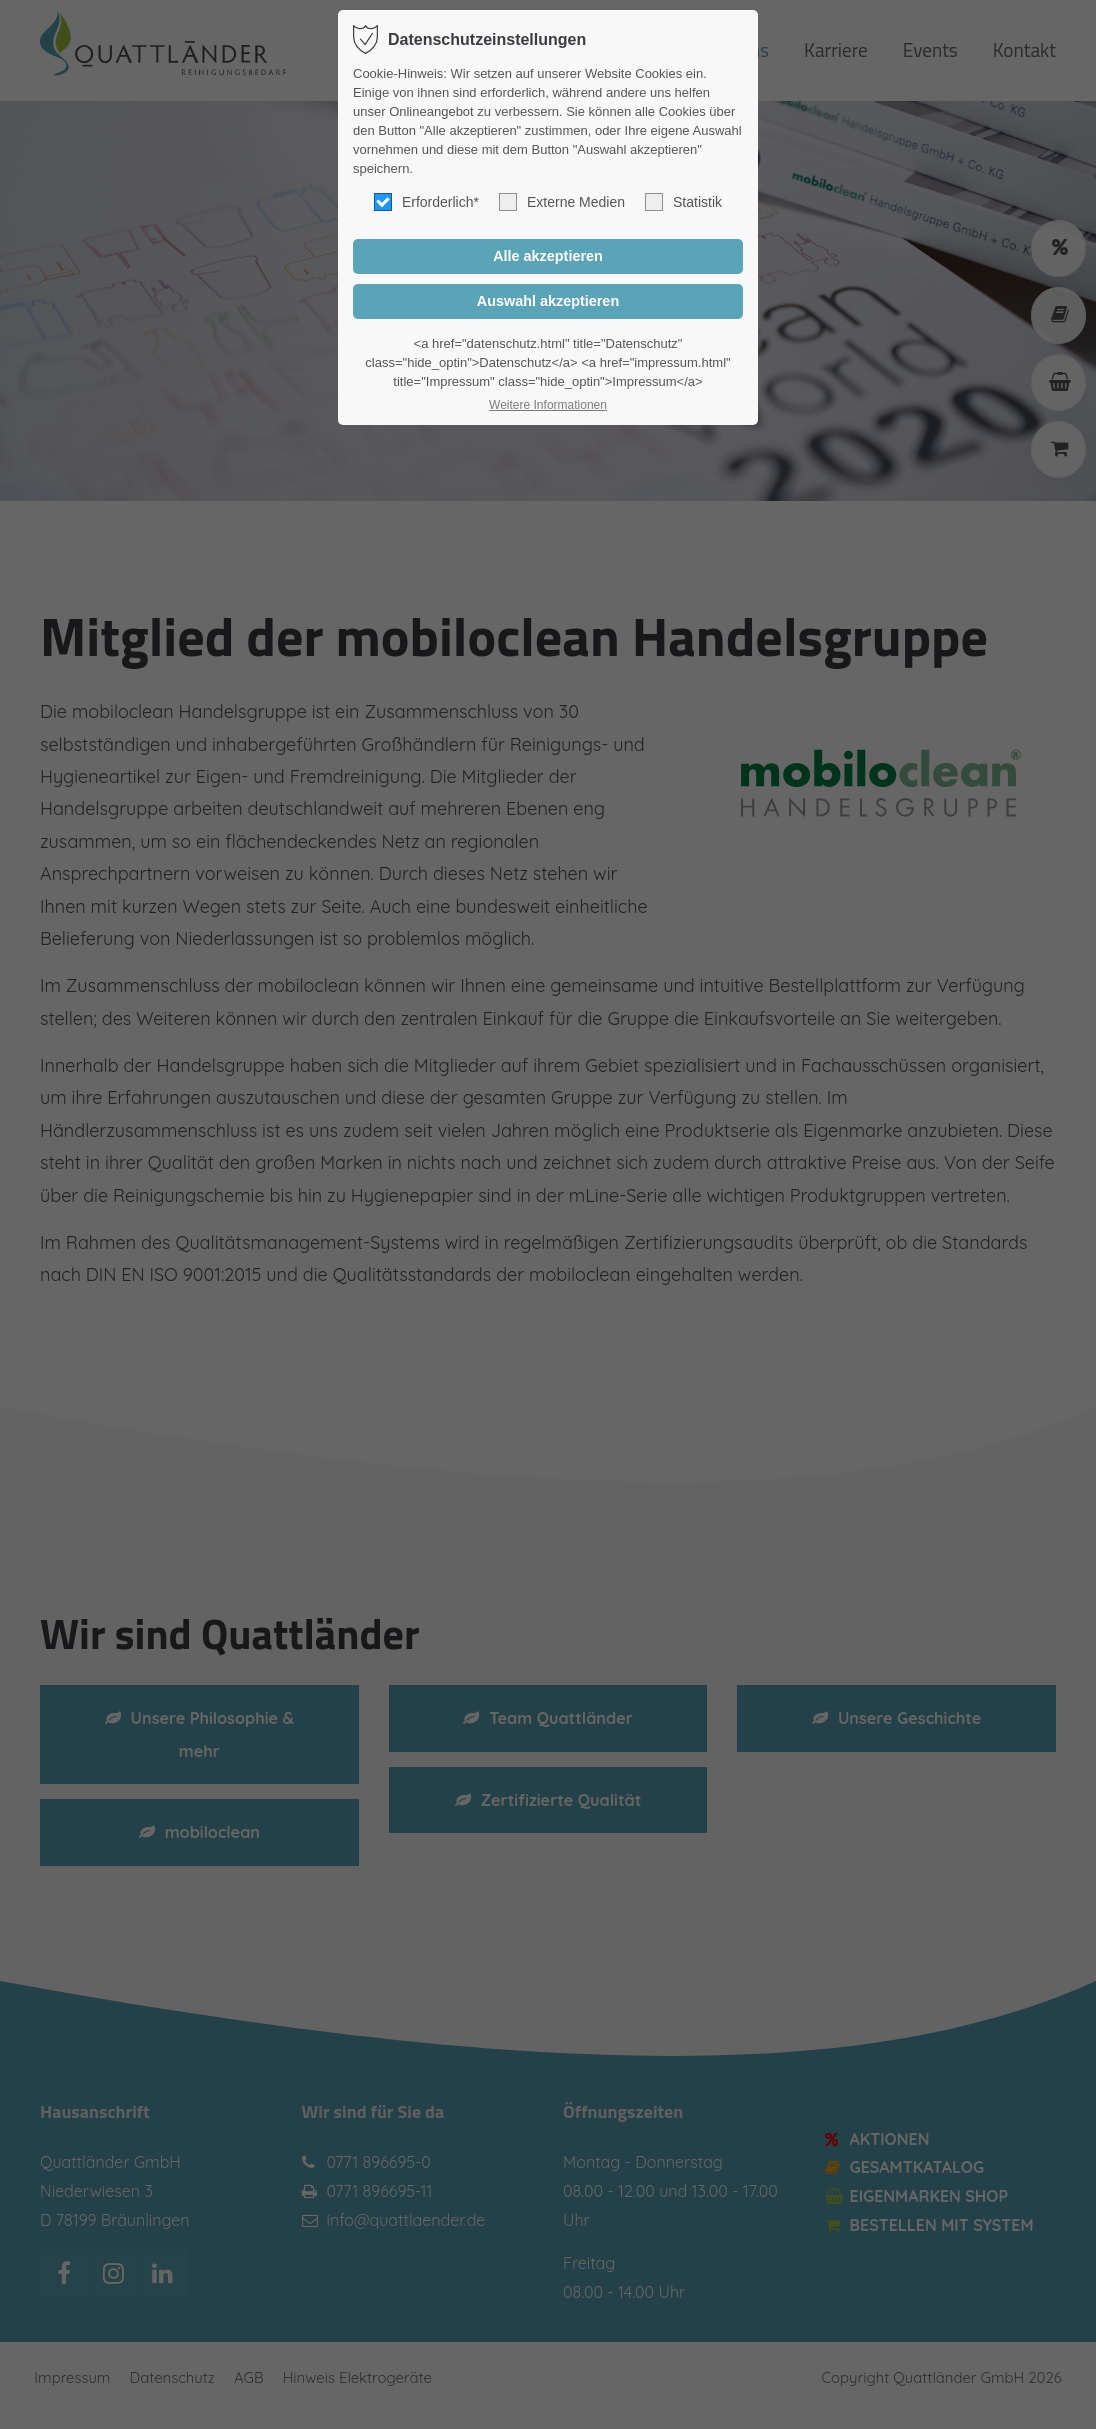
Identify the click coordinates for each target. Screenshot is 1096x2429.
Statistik (683, 202)
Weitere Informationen (548, 405)
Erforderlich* (426, 202)
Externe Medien (562, 202)
